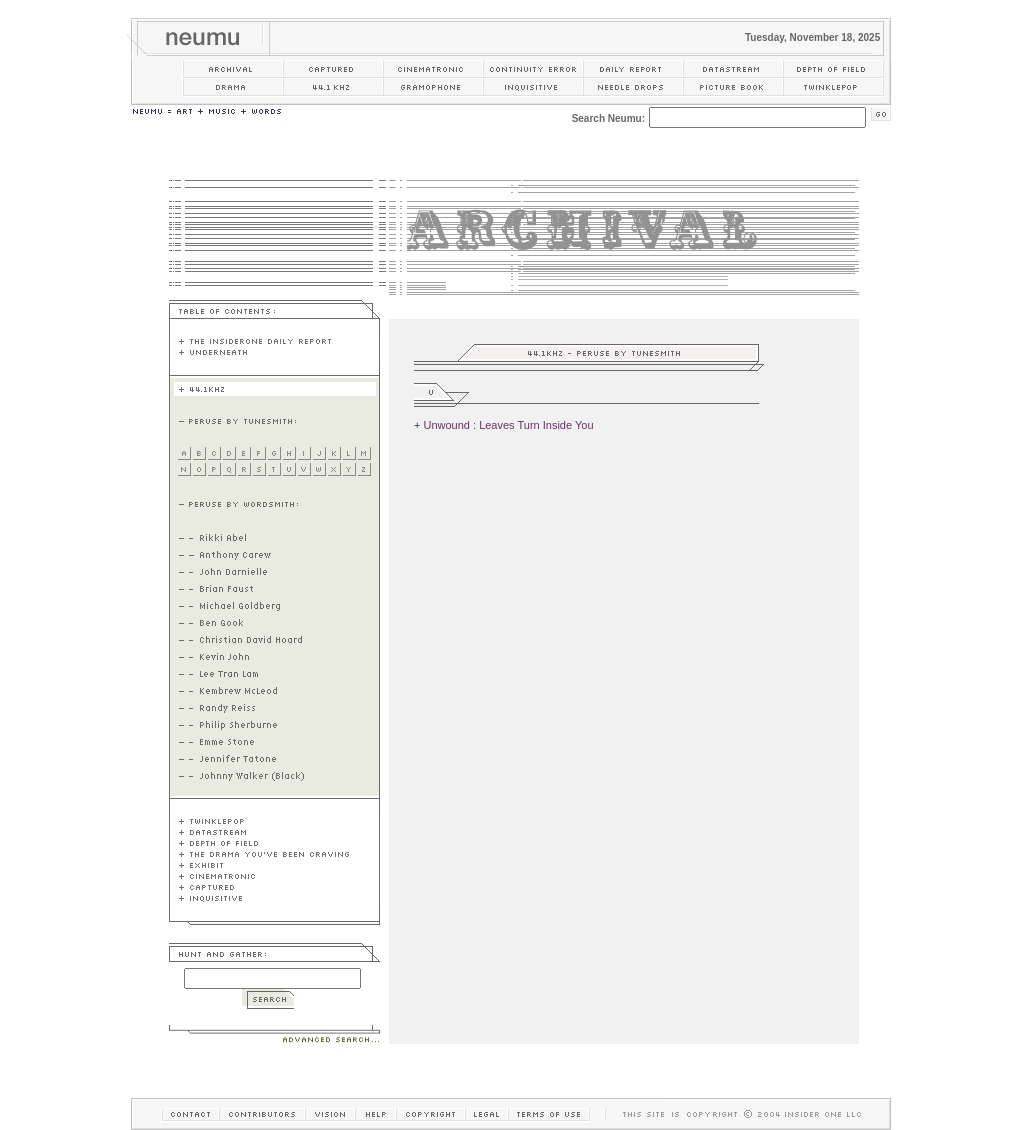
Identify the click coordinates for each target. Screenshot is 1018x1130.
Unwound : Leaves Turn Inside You (508, 425)
